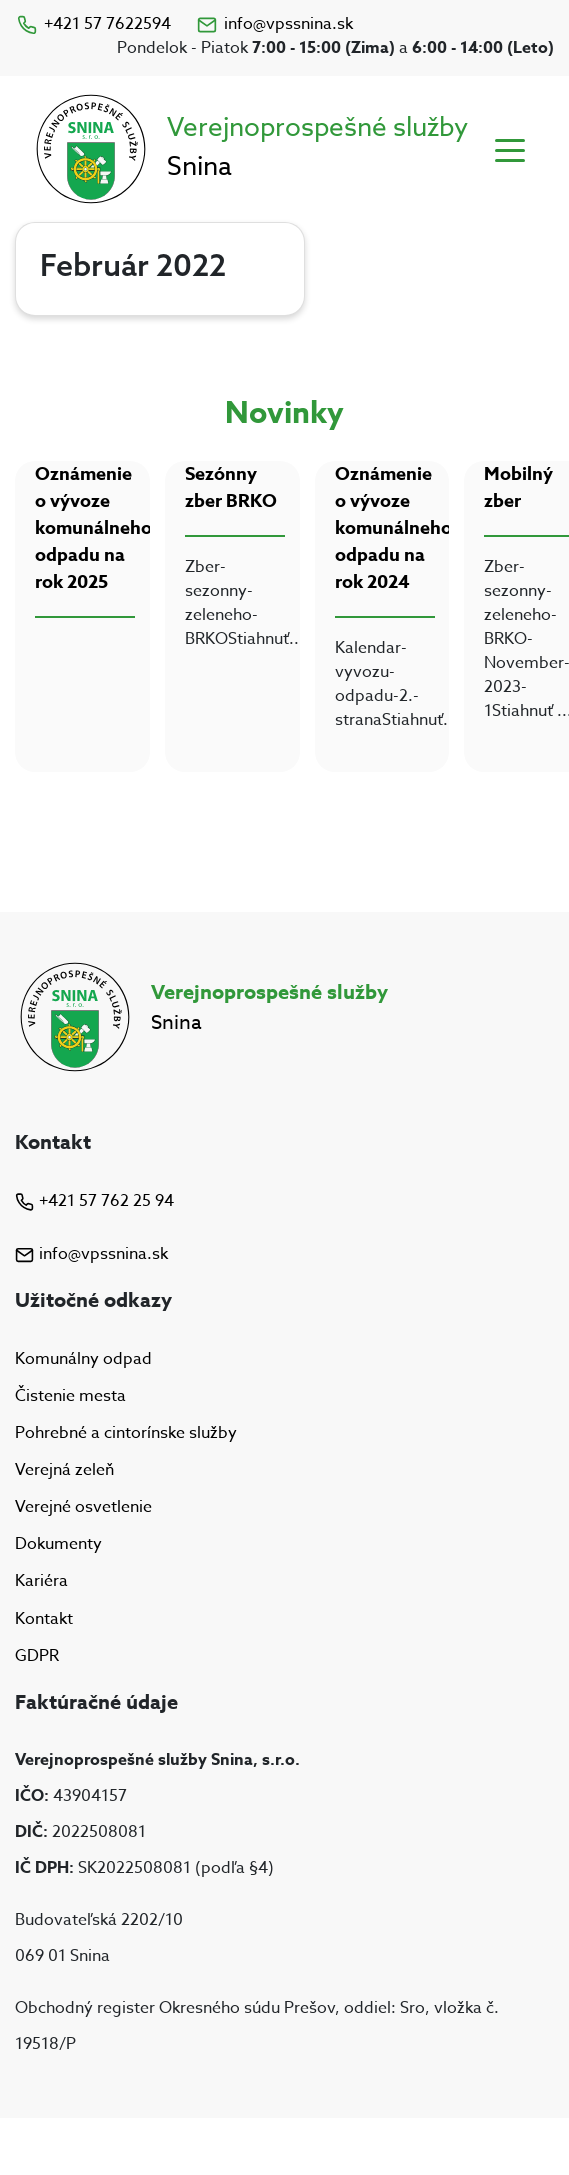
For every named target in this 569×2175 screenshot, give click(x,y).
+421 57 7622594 (93, 24)
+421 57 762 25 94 (94, 1201)
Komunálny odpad (83, 1359)
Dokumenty (58, 1544)
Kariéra (41, 1582)
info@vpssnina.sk (274, 24)
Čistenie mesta (70, 1396)
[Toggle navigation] (510, 149)
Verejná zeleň (64, 1470)
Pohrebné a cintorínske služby (126, 1433)
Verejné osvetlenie (83, 1507)
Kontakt (44, 1619)
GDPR (37, 1656)
